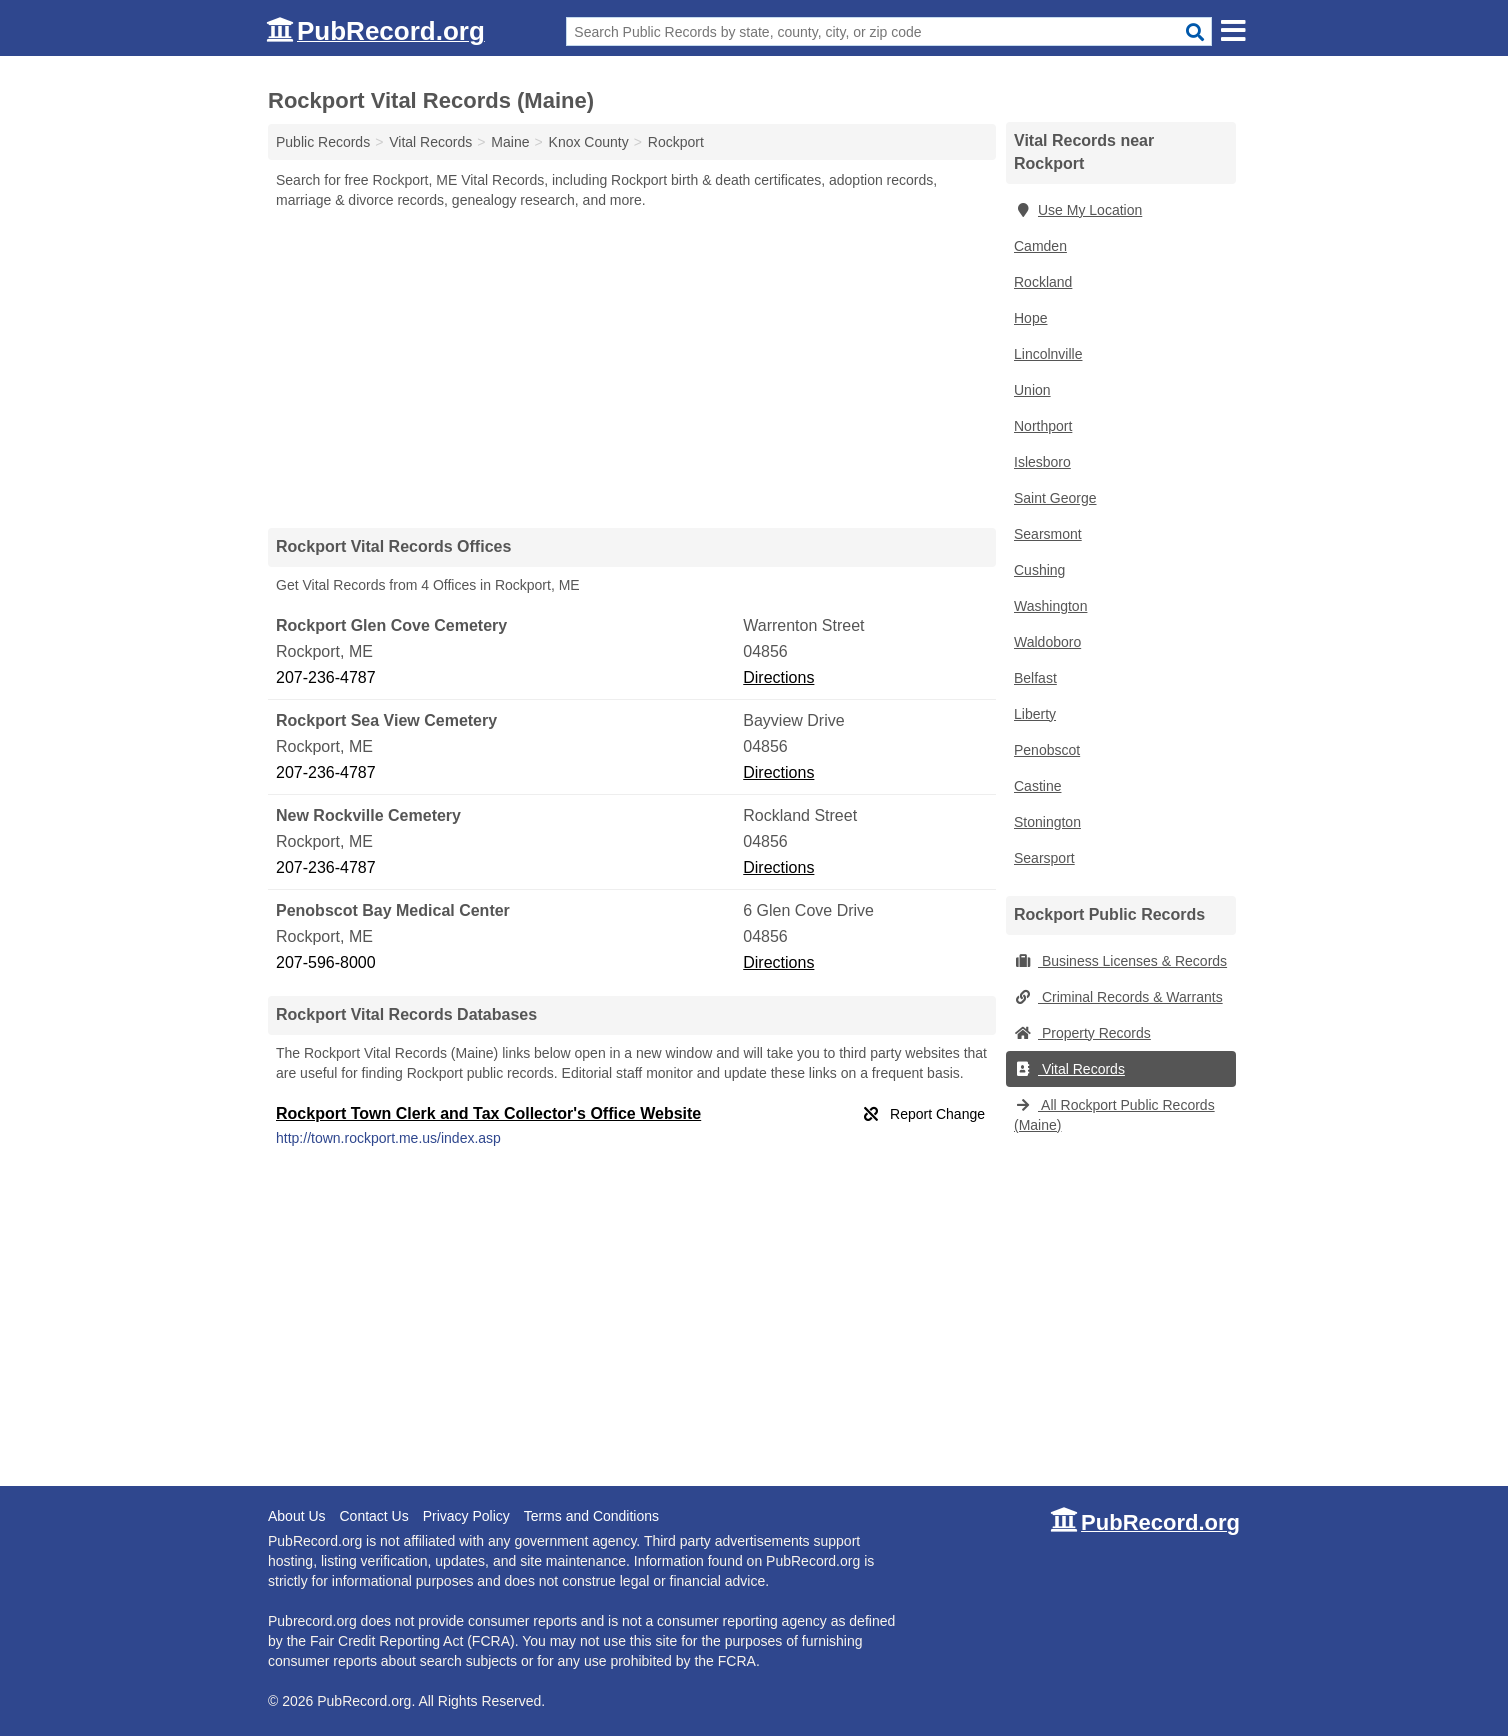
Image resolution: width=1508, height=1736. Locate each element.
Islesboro (1042, 462)
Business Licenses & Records (1120, 961)
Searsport (1044, 858)
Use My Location (1078, 210)
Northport (1043, 426)
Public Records (323, 142)
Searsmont (1048, 534)
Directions (778, 677)
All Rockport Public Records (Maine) (1114, 1115)
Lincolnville (1048, 354)
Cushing (1039, 570)
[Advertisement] (632, 368)
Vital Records (1069, 1069)
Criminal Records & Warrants (1118, 997)
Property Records (1082, 1033)
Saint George (1055, 498)
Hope (1030, 318)
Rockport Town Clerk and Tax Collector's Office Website (488, 1113)
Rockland (1043, 282)
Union (1032, 390)
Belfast (1035, 678)
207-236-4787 (326, 677)
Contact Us (373, 1516)
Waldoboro (1047, 642)
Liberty (1035, 714)
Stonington (1047, 822)
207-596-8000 (326, 962)
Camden (1040, 246)
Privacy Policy (466, 1516)
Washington (1050, 606)
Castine (1037, 786)
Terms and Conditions (591, 1516)
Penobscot (1047, 750)
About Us (297, 1516)
